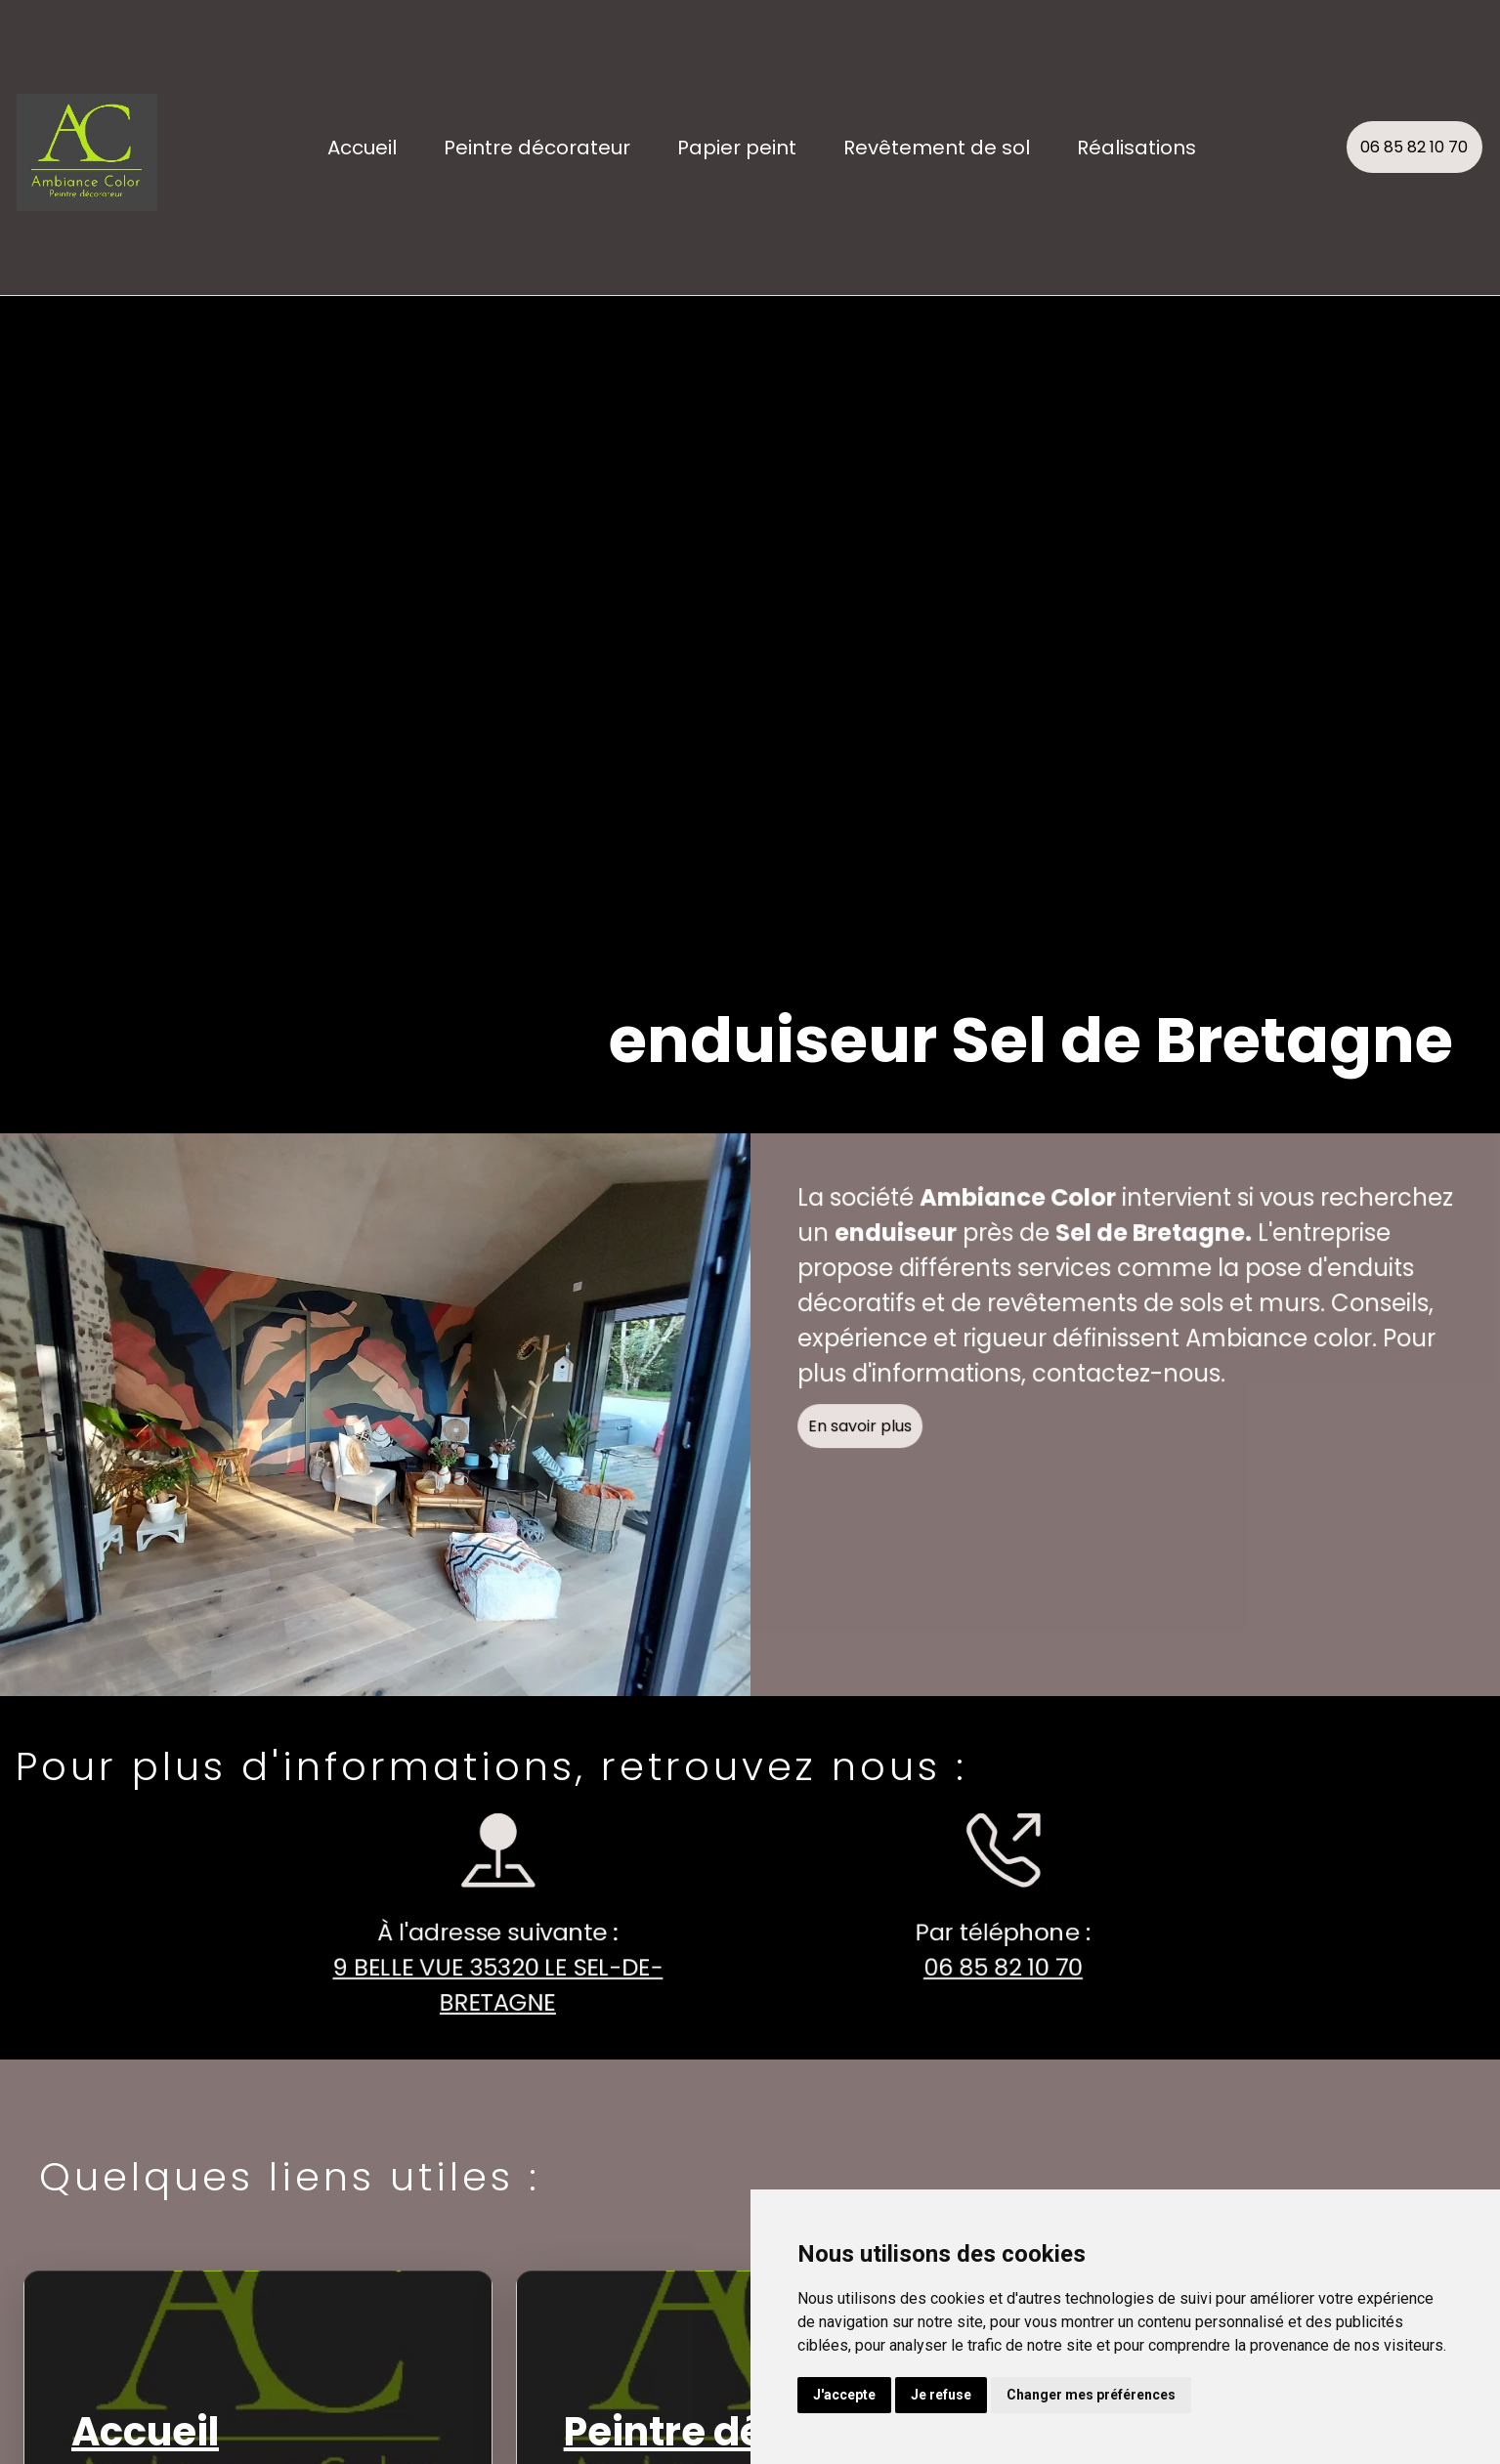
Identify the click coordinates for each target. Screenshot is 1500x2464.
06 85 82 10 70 (1414, 147)
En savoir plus (869, 1435)
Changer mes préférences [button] (1091, 2394)
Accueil (362, 147)
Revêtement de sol (936, 147)
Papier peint (736, 147)
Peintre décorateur (537, 147)
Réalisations (1136, 147)
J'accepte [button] (844, 2394)
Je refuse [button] (941, 2394)
